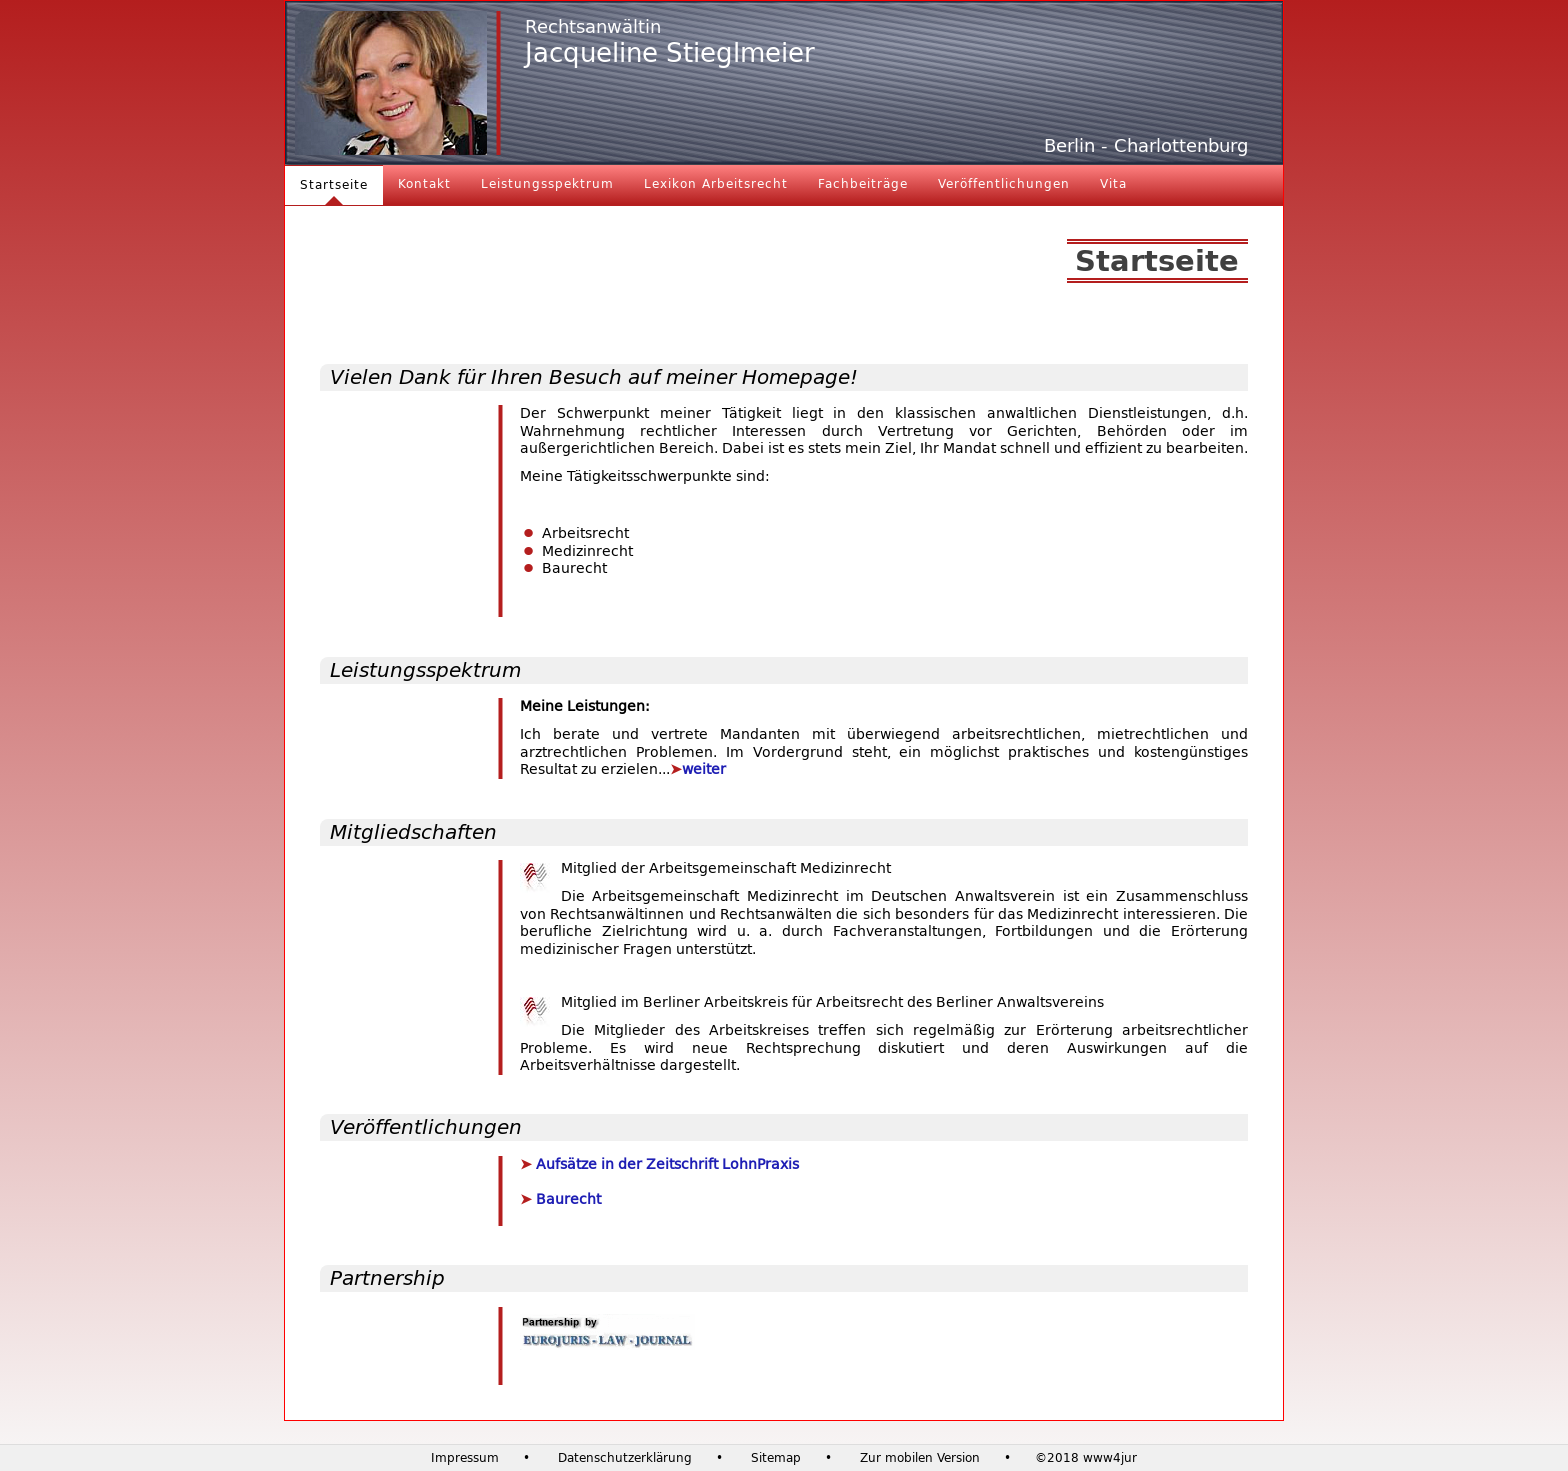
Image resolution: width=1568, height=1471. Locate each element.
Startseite (334, 185)
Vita (1113, 184)
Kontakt (424, 184)
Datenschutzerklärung (625, 1458)
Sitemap (776, 1458)
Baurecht (566, 1199)
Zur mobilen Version (920, 1458)
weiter (704, 769)
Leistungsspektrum (547, 184)
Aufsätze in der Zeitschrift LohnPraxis (665, 1164)
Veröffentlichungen (1004, 184)
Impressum (465, 1458)
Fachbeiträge (863, 184)
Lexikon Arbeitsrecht (716, 184)
